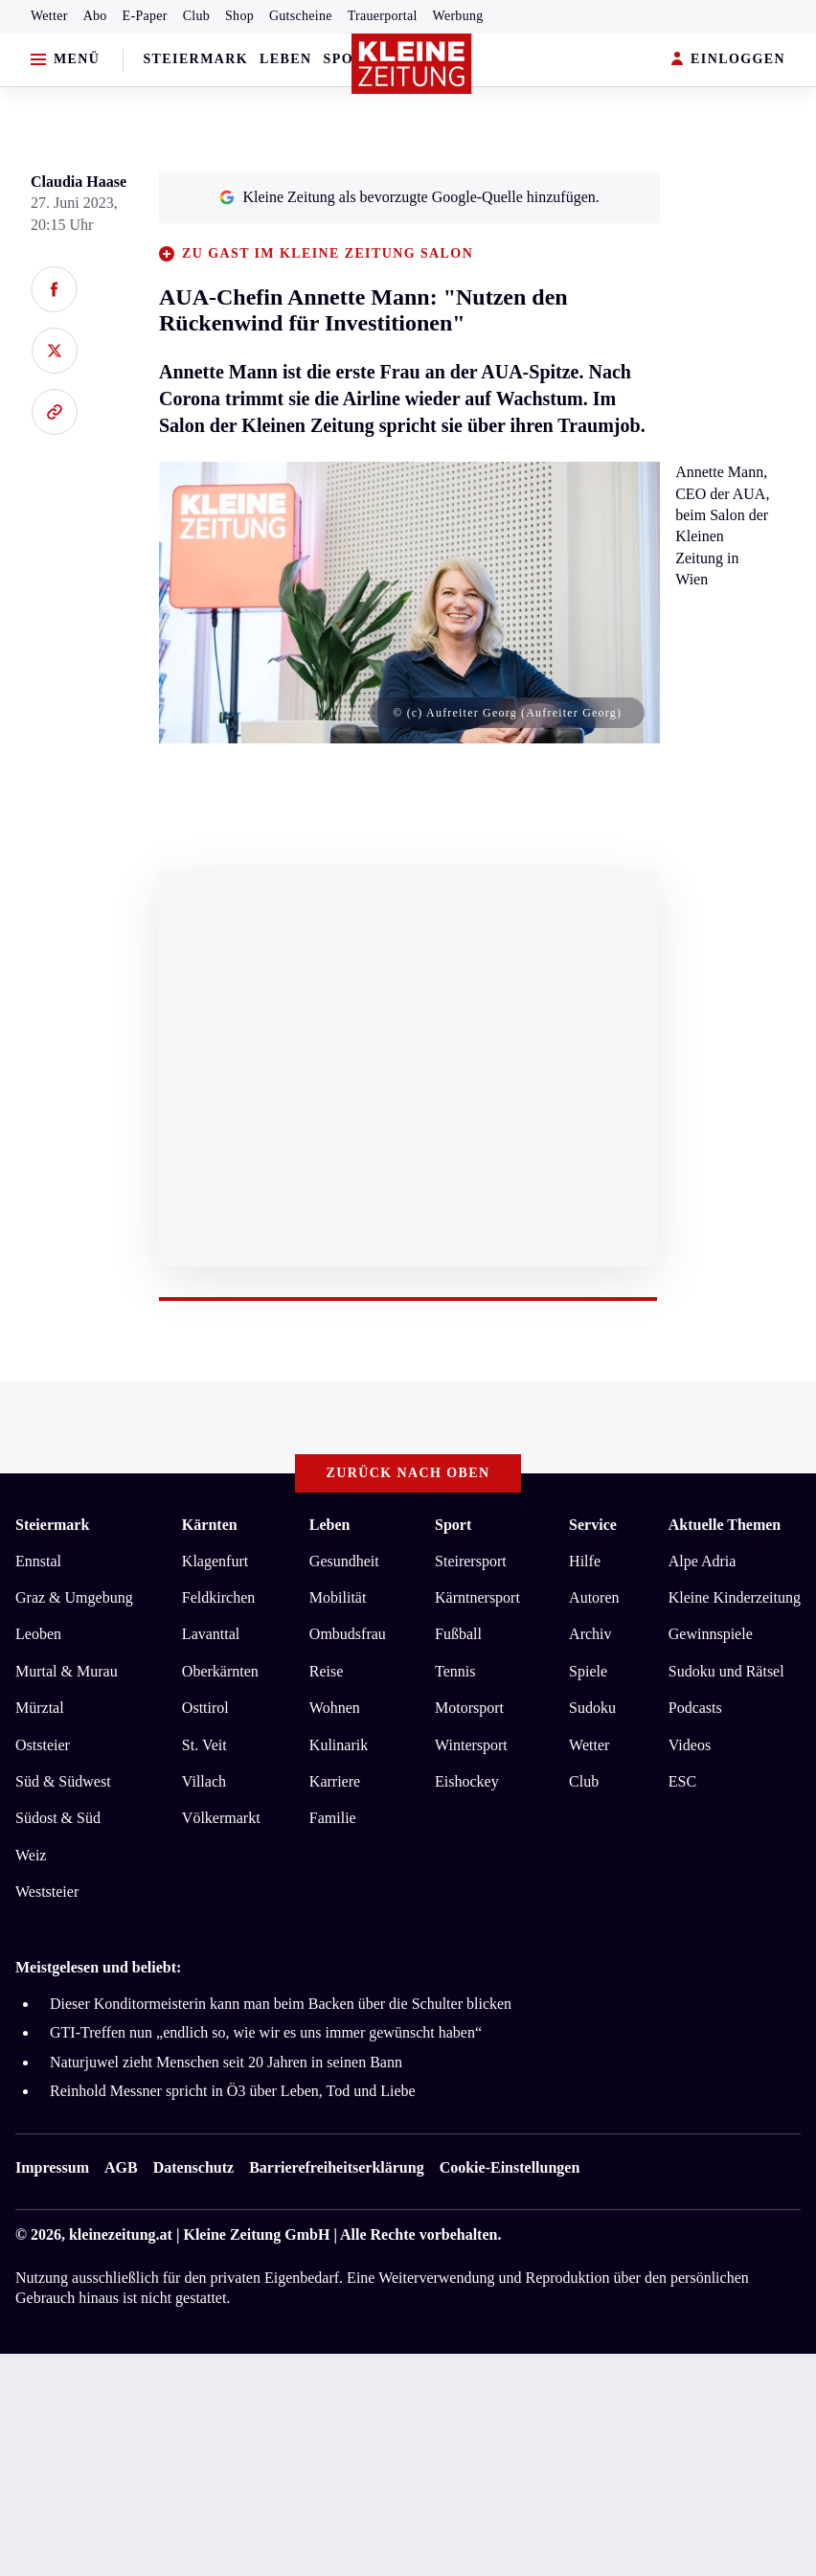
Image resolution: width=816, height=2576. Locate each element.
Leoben (38, 1634)
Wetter (49, 16)
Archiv (590, 1634)
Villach (204, 1781)
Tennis (455, 1671)
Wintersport (471, 1745)
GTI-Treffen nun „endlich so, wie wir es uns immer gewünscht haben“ (266, 2032)
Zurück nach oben (408, 1473)
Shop (239, 16)
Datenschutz (193, 2167)
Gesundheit (344, 1561)
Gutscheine (300, 16)
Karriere (334, 1781)
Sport (349, 59)
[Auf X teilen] (54, 351)
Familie (332, 1818)
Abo (95, 16)
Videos (690, 1745)
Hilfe (585, 1561)
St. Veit (204, 1745)
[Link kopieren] (54, 412)
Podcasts (695, 1707)
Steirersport (471, 1561)
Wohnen (334, 1707)
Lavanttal (210, 1634)
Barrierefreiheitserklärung (336, 2167)
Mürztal (39, 1707)
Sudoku (592, 1707)
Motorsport (469, 1707)
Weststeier (47, 1891)
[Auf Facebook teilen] (54, 289)
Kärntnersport (477, 1597)
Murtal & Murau (66, 1671)
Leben (285, 59)
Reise (326, 1671)
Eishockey (467, 1781)
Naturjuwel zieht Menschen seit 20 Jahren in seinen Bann (226, 2062)
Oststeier (42, 1745)
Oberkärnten (220, 1671)
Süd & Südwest (63, 1781)
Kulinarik (338, 1745)
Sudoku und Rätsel (726, 1671)
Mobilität (338, 1597)
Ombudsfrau (347, 1634)
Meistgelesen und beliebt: (98, 1967)
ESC (682, 1781)
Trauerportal (383, 16)
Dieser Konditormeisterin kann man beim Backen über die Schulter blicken (280, 2003)
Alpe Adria (703, 1561)
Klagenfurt (215, 1561)
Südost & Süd (58, 1818)
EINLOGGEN (728, 60)
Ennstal (38, 1561)
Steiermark (195, 59)
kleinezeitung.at (120, 2234)
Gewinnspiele (711, 1634)
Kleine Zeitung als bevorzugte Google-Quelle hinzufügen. (409, 197)
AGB (121, 2167)
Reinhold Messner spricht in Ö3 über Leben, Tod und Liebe (233, 2091)
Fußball (458, 1634)
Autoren (594, 1597)
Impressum (52, 2167)
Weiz (30, 1855)
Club (196, 16)
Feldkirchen (218, 1597)
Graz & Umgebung (74, 1597)
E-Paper (145, 16)
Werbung (458, 16)
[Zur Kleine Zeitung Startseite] (411, 64)
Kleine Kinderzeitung (735, 1597)
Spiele (588, 1671)
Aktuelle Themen (725, 1524)
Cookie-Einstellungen (510, 2167)
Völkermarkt (221, 1818)
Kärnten (210, 1524)
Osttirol (205, 1707)
